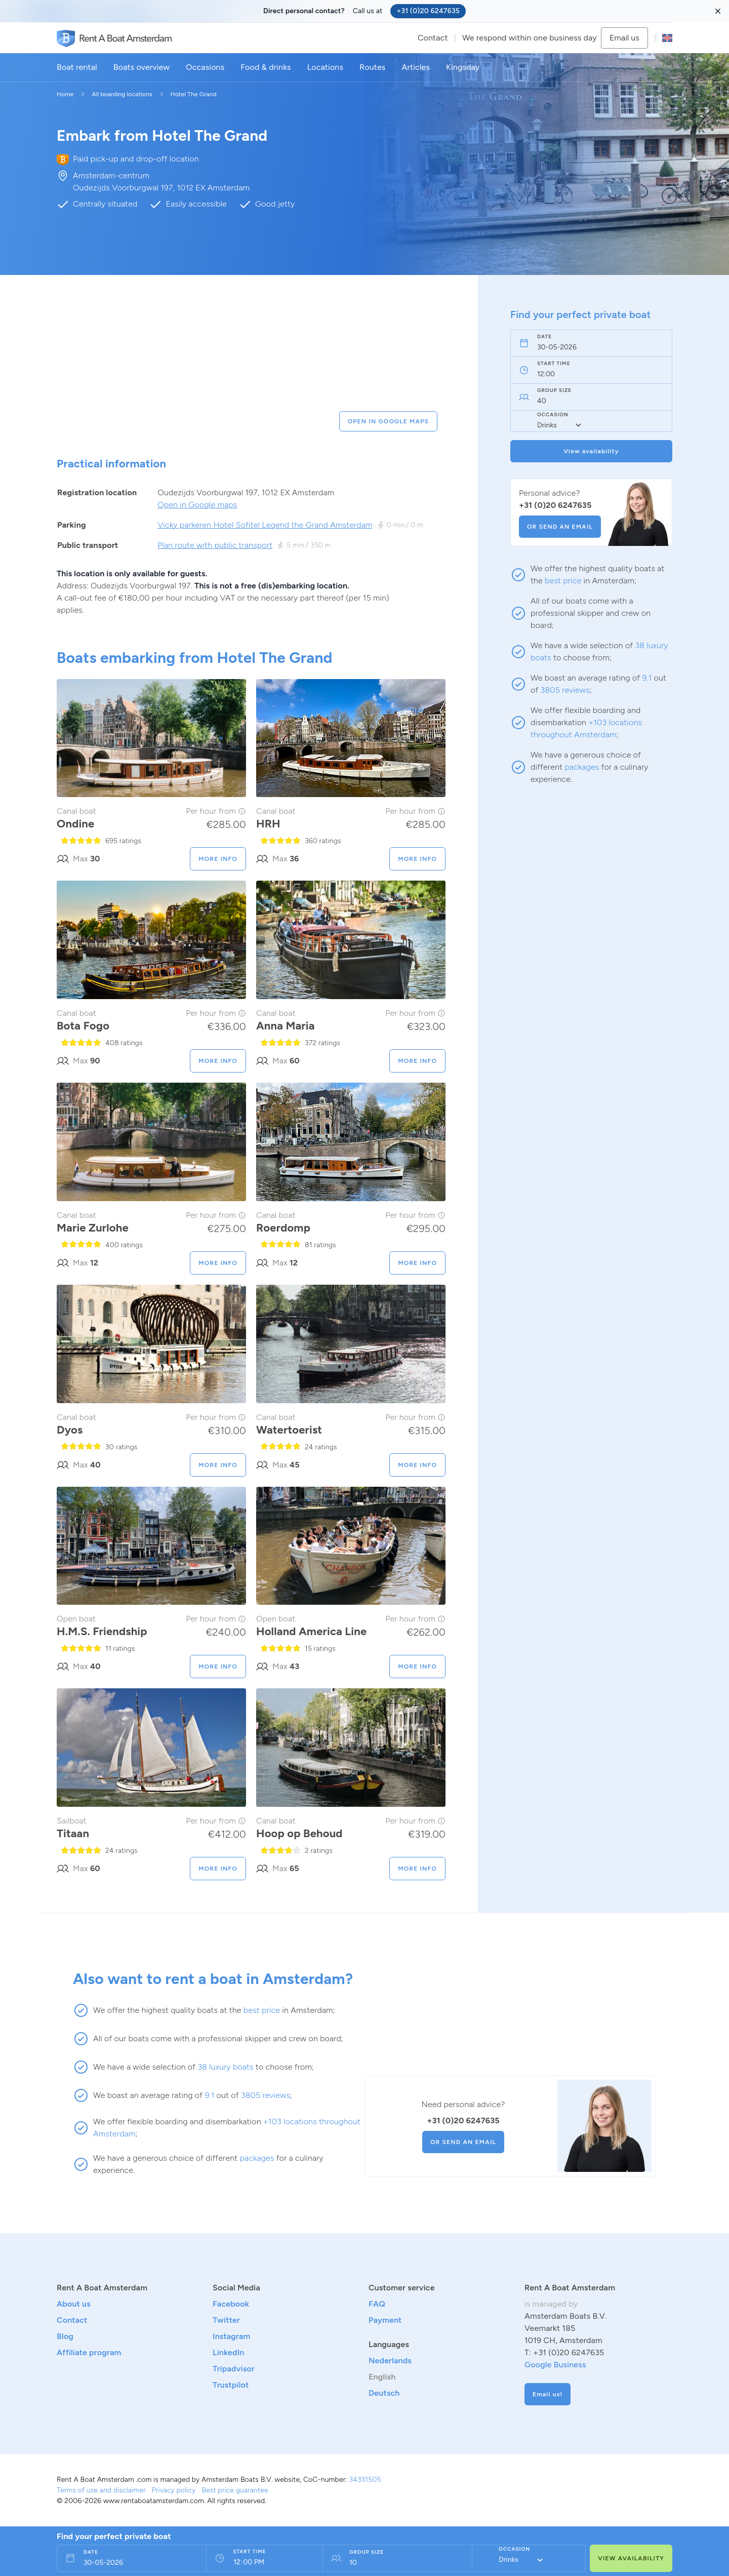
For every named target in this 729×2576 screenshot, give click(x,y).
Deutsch (384, 2393)
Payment (385, 2320)
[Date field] (580, 347)
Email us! (547, 2394)
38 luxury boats (225, 2067)
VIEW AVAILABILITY (631, 2558)
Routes (372, 67)
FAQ (377, 2304)
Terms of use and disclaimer (101, 2490)
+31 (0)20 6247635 (428, 11)
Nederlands (390, 2360)
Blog (65, 2336)
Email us (624, 38)
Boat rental (77, 67)
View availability (591, 451)
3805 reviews (565, 690)
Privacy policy (174, 2490)
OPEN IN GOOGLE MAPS (388, 421)
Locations (325, 67)
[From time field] (260, 2562)
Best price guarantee (234, 2490)
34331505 (365, 2479)
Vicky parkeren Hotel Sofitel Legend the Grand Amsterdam (265, 525)
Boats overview (141, 67)
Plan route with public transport (214, 545)
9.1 (647, 678)
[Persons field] (392, 2563)
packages (581, 767)
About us (74, 2304)
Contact (433, 38)
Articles (415, 67)
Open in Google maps (197, 504)
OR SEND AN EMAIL (560, 526)
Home (65, 94)
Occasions (205, 67)
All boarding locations (122, 94)
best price (563, 580)
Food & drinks (265, 67)
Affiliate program (89, 2352)
